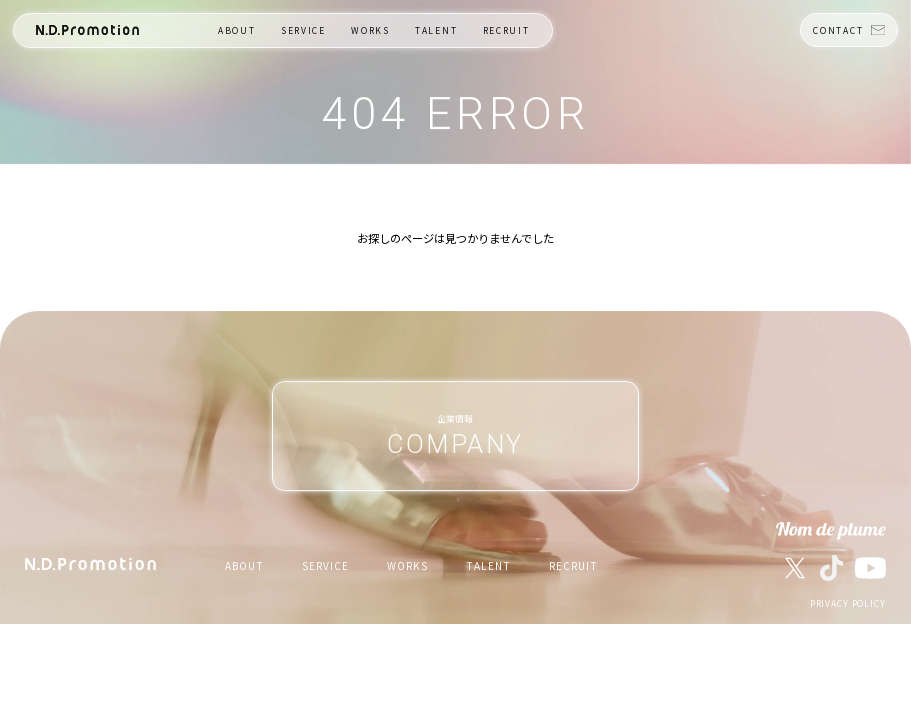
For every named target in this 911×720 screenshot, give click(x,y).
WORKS (371, 30)
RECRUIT (507, 30)
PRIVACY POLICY (847, 604)
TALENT (437, 30)
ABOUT (237, 30)
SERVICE (303, 30)
